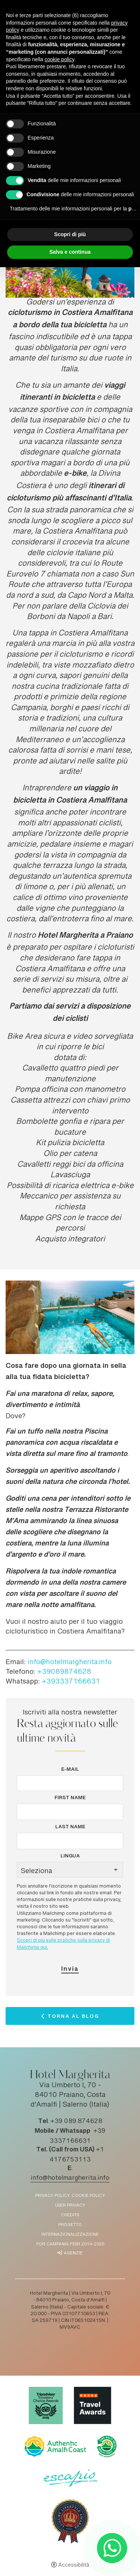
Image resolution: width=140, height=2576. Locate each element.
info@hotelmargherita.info (70, 1663)
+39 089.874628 (76, 2121)
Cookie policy (88, 2196)
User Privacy (70, 2205)
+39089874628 (64, 1672)
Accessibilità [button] (73, 2566)
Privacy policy (52, 2196)
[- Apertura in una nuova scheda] (112, 2548)
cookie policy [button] (59, 59)
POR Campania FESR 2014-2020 (70, 2244)
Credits (70, 2215)
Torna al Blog (73, 2017)
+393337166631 (71, 1682)
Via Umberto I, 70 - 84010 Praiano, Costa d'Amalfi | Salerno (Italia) (70, 2095)
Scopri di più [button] (70, 234)
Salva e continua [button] (69, 252)
